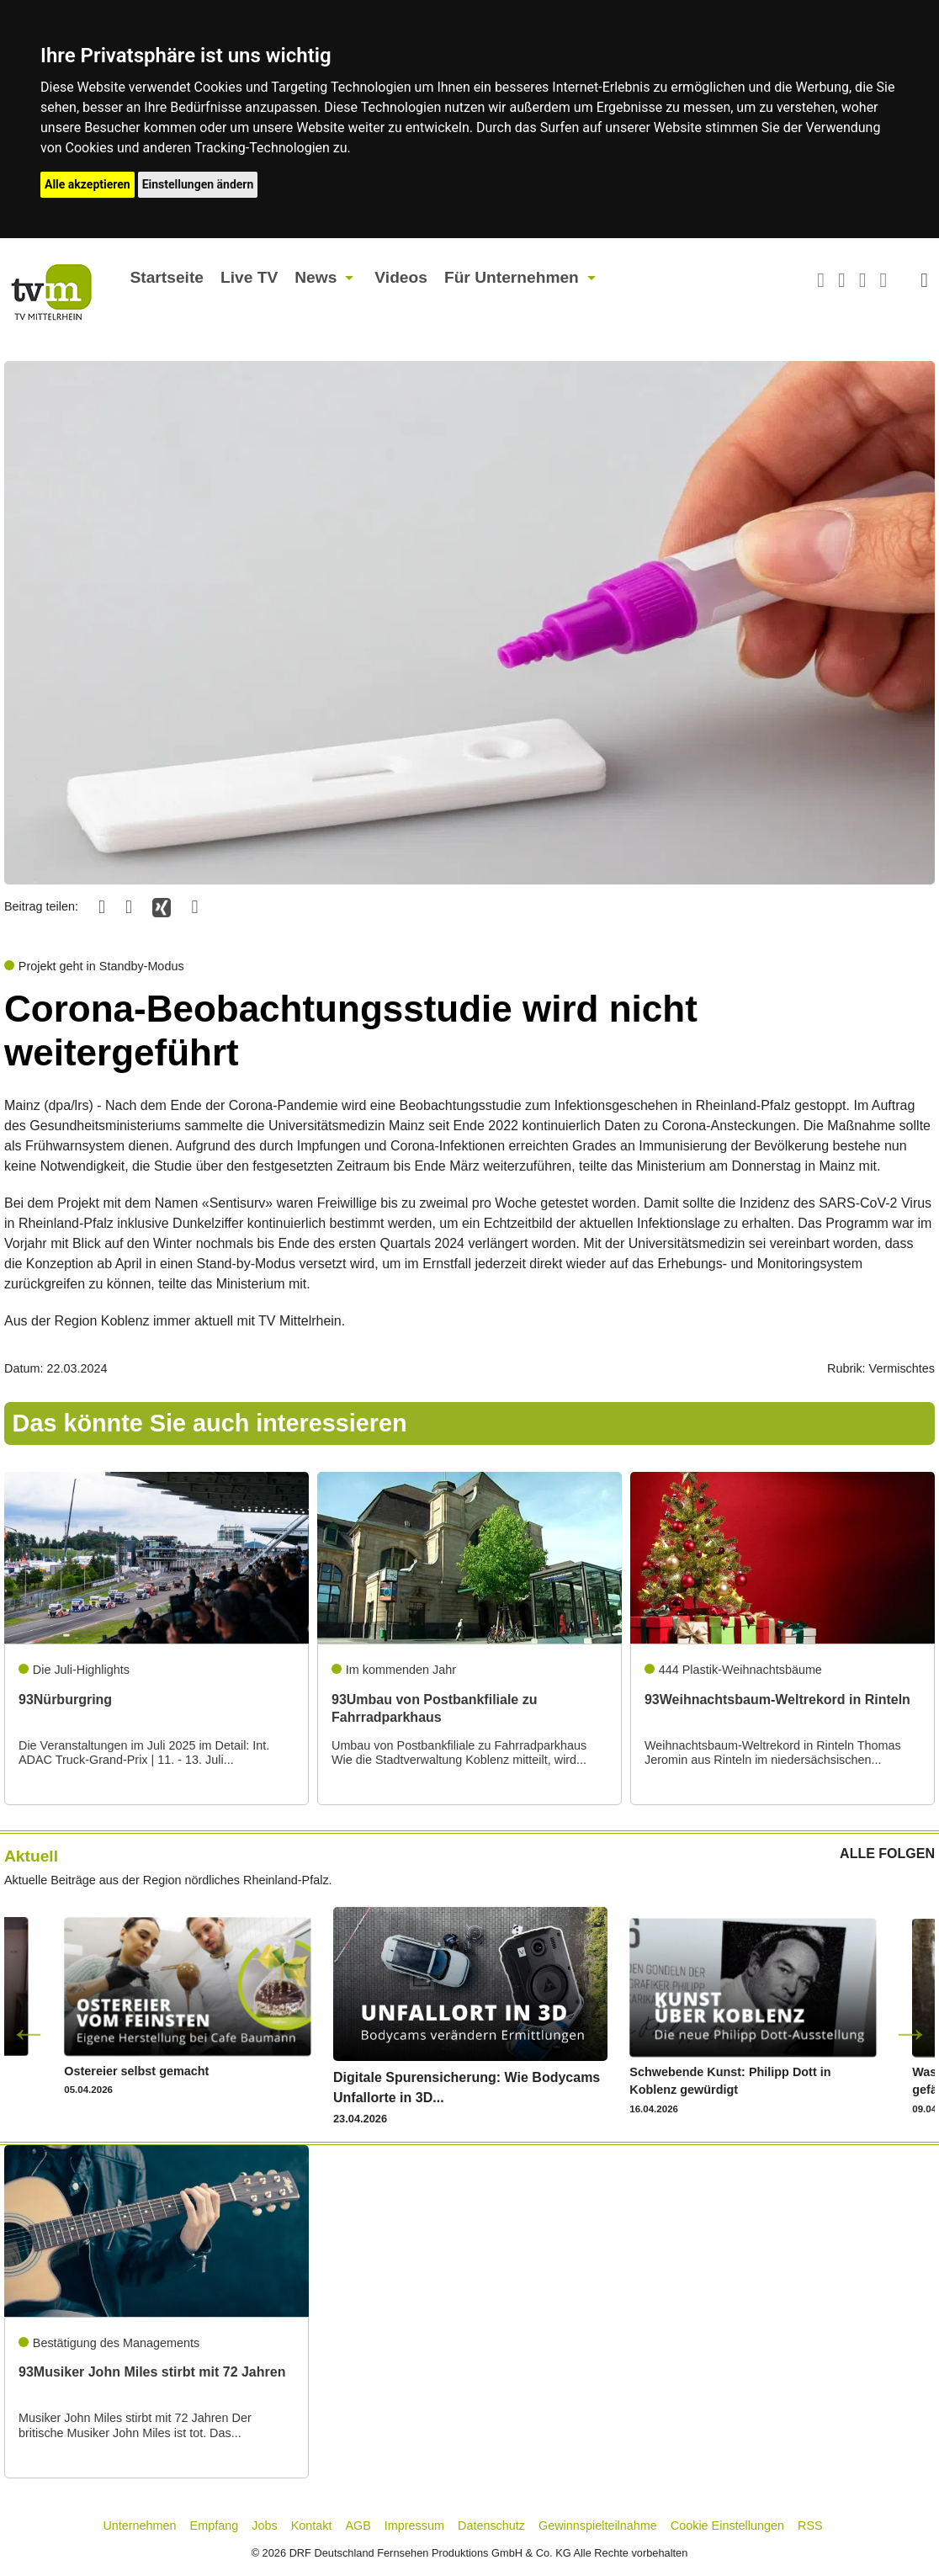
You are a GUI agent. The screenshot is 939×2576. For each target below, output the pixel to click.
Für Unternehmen (511, 277)
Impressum (414, 2525)
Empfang (214, 2525)
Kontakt (311, 2525)
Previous (28, 2032)
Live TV (249, 277)
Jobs (264, 2525)
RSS (810, 2525)
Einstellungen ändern (198, 184)
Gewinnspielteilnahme (597, 2525)
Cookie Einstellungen (727, 2525)
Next (910, 2032)
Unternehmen (139, 2525)
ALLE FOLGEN (887, 1854)
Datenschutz (491, 2525)
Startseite (167, 277)
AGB (357, 2525)
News (315, 277)
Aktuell (31, 1856)
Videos (400, 277)
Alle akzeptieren (87, 184)
